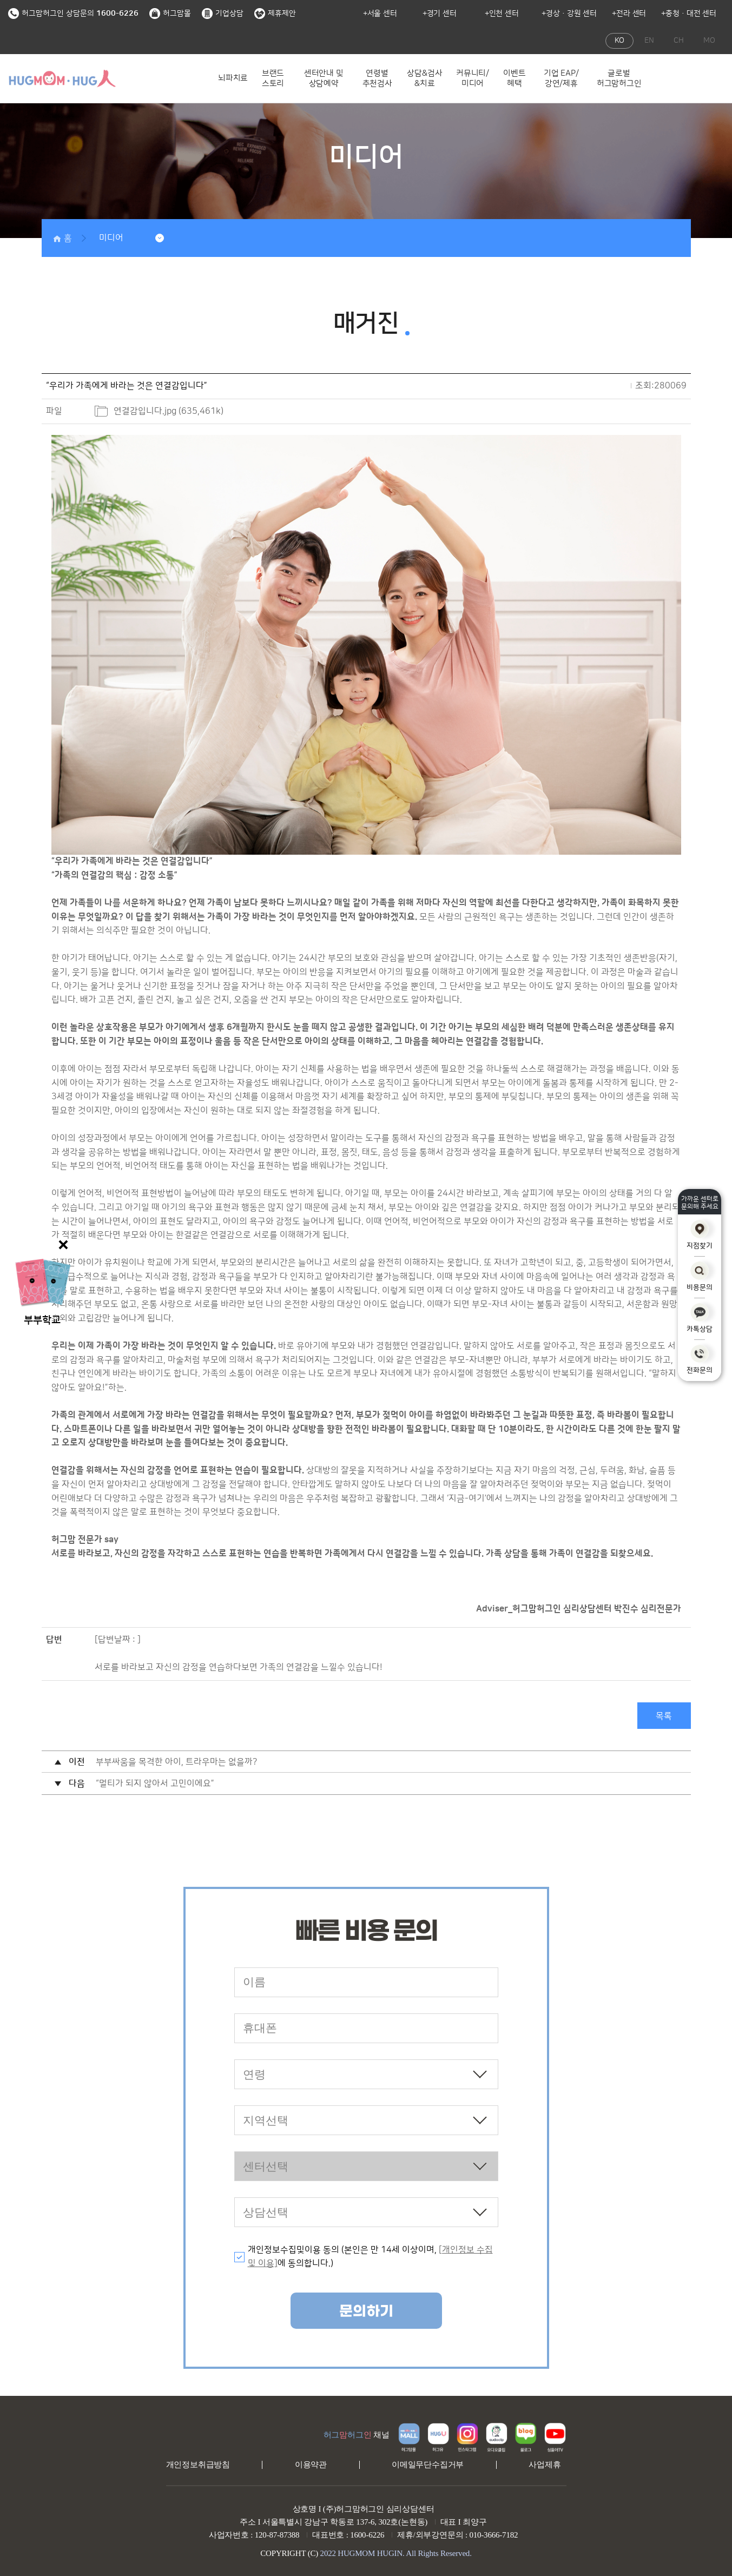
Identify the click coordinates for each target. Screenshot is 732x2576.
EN (649, 40)
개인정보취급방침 (198, 2465)
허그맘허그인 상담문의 (73, 13)
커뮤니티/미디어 (472, 79)
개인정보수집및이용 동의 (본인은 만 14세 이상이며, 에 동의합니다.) (370, 2257)
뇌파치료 (233, 78)
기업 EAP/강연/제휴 (561, 79)
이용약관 (311, 2465)
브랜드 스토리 (273, 79)
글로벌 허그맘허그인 (619, 79)
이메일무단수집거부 (428, 2465)
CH (679, 40)
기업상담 (222, 13)
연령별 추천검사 (377, 79)
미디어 (111, 238)
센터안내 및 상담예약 (324, 79)
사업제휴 (544, 2465)
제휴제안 (275, 13)
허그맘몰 (170, 13)
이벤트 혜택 (514, 79)
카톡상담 (700, 1318)
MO (709, 40)
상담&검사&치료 (424, 79)
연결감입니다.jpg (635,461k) (168, 411)
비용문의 (700, 1276)
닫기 (65, 1245)
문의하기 (366, 2312)
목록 (664, 1716)
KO (619, 40)
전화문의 (700, 1360)
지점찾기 (700, 1235)
